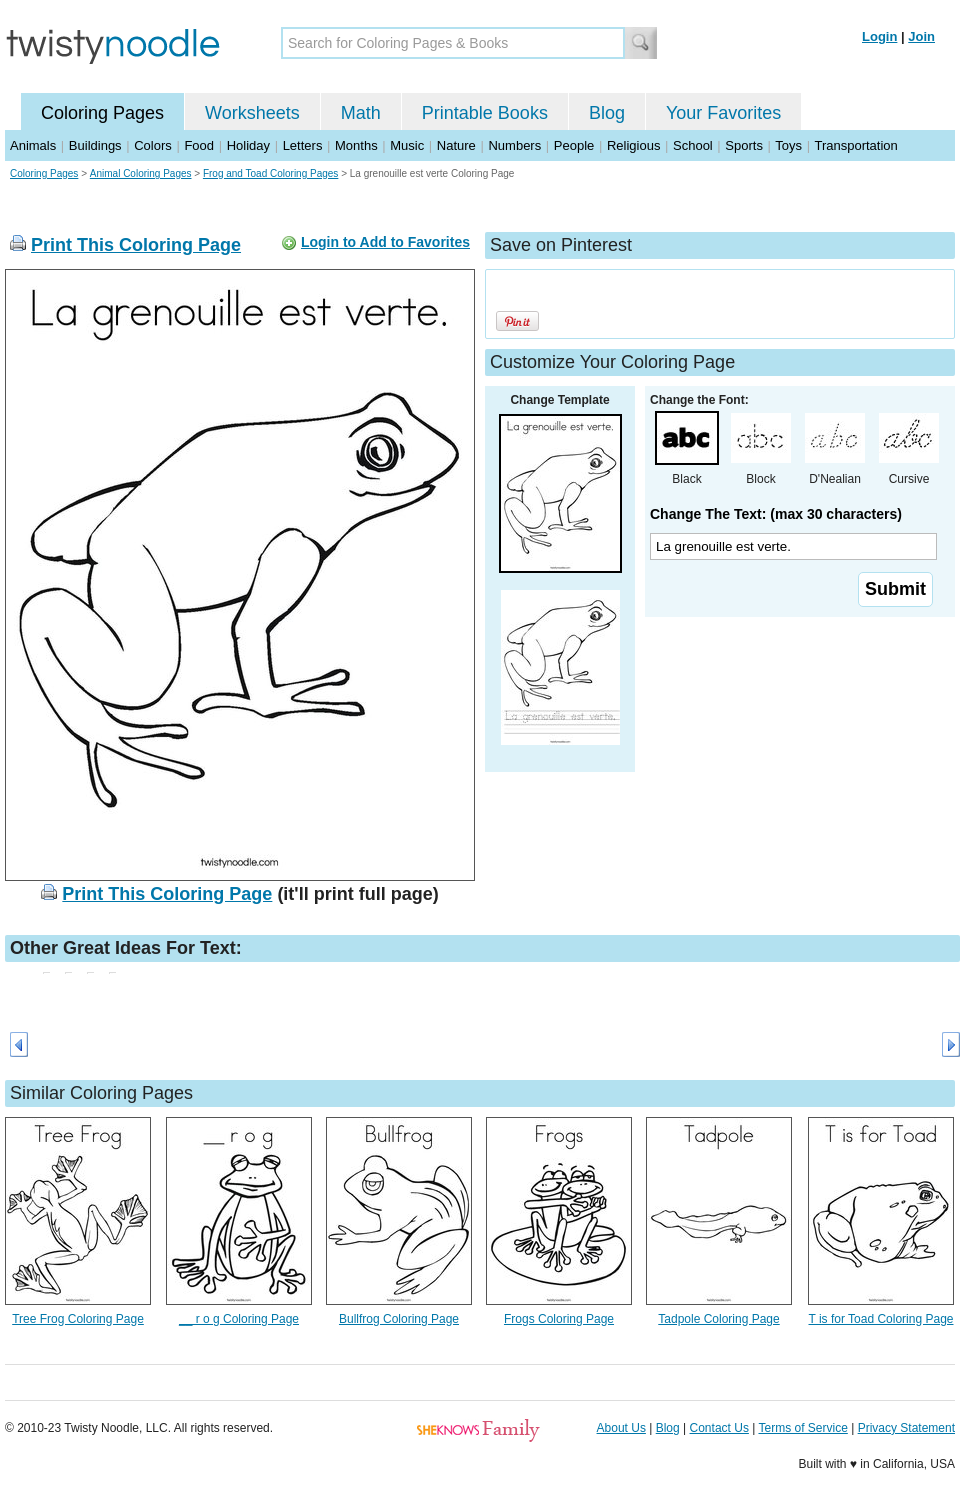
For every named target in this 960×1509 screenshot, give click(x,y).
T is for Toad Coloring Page (881, 1319)
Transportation (855, 145)
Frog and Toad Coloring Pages (270, 173)
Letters (303, 145)
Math (361, 113)
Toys (788, 145)
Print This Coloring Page (136, 245)
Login (879, 36)
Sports (744, 145)
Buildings (95, 145)
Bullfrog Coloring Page (399, 1319)
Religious (633, 145)
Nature (456, 145)
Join (921, 36)
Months (356, 145)
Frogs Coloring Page (559, 1319)
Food (199, 145)
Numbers (514, 145)
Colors (153, 145)
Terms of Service (802, 1428)
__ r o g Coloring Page (239, 1319)
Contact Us (719, 1428)
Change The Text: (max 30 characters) (776, 514)
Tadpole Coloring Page (718, 1319)
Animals (33, 145)
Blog (607, 113)
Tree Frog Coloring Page (78, 1319)
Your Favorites (723, 113)
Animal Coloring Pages (141, 173)
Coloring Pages (102, 113)
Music (407, 145)
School (693, 145)
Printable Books (485, 113)
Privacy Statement (906, 1428)
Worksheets (252, 113)
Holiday (248, 145)
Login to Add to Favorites (385, 242)
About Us (621, 1428)
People (574, 145)
